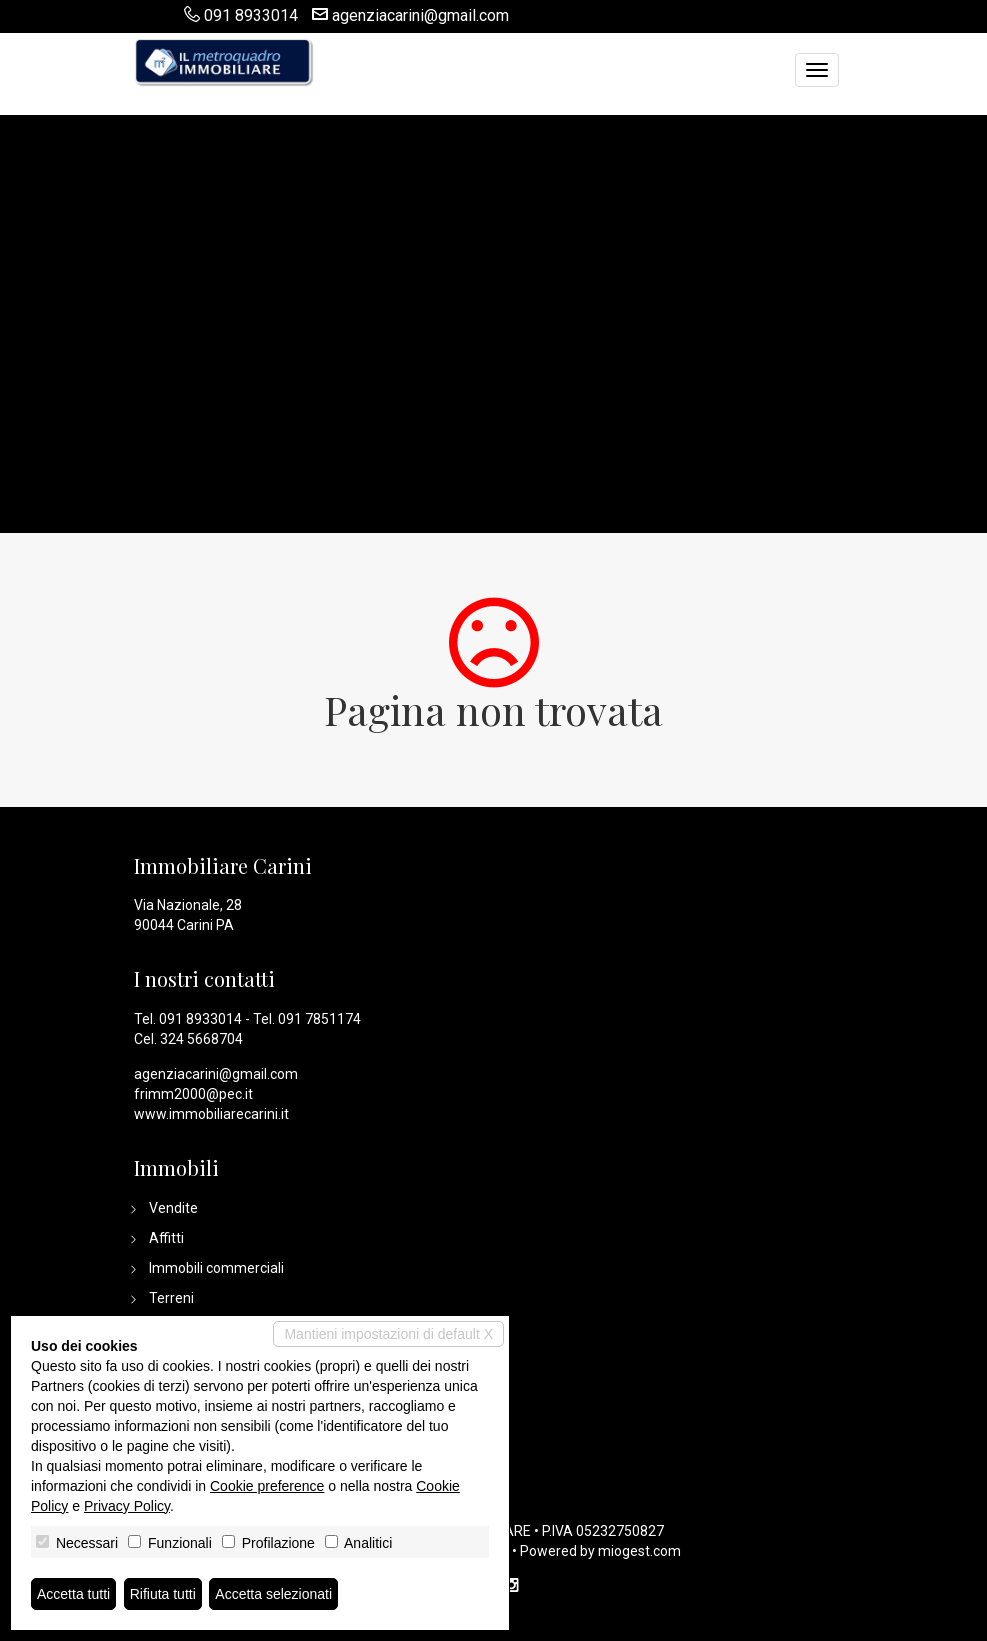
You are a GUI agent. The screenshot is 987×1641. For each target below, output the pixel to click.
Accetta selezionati (273, 1594)
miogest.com (639, 1551)
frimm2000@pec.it (193, 1094)
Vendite (173, 1208)
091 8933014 (251, 15)
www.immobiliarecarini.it (211, 1114)
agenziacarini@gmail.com (420, 15)
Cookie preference (267, 1486)
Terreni (171, 1298)
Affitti (166, 1238)
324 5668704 (201, 1039)
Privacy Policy (127, 1506)
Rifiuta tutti (163, 1594)
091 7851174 (319, 1019)
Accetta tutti (73, 1594)
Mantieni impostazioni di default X (388, 1334)
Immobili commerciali (216, 1268)
